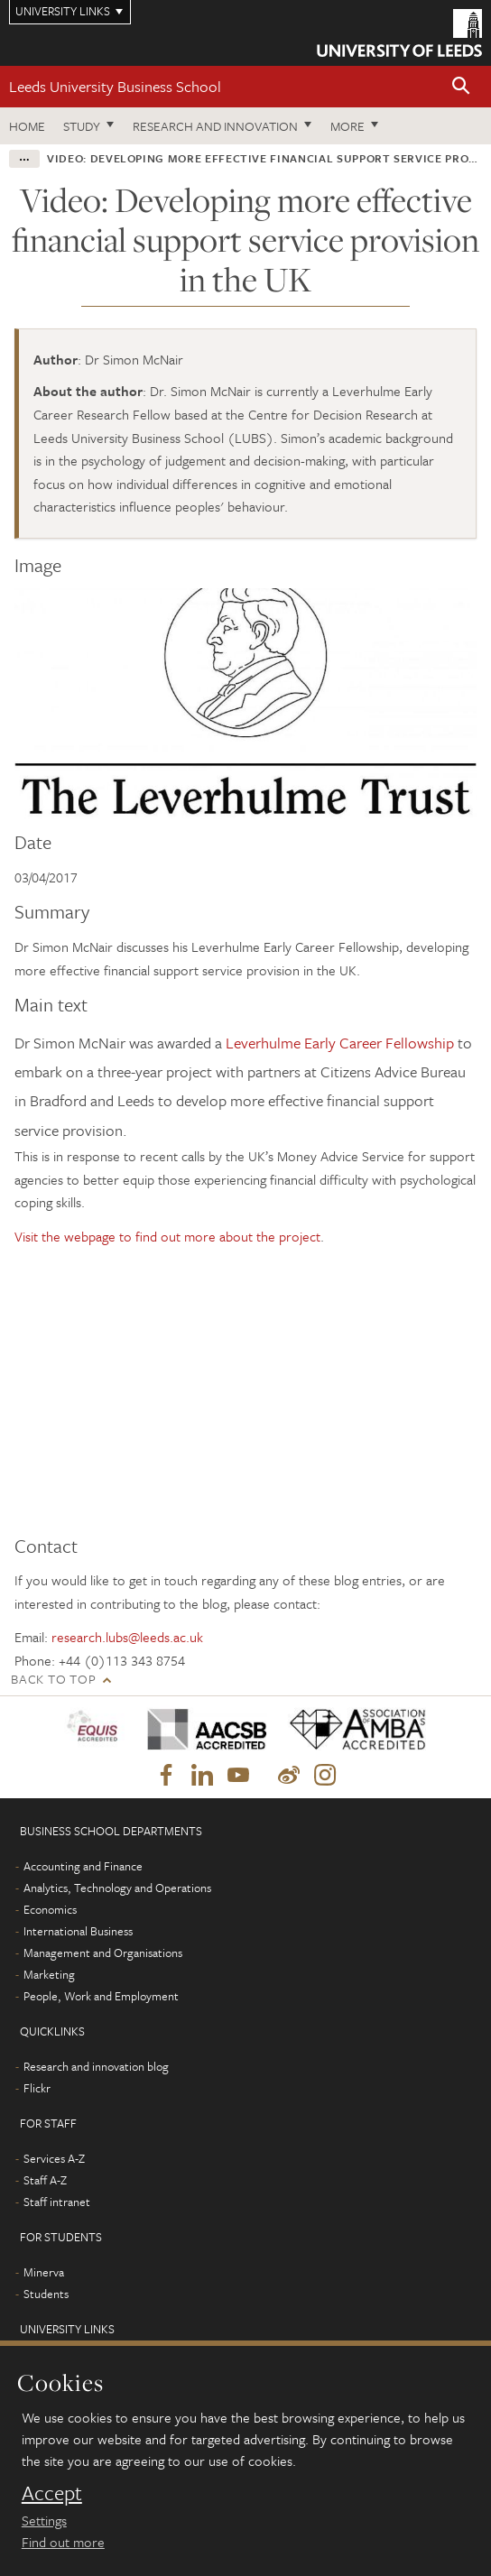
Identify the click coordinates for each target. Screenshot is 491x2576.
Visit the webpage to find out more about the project (167, 1236)
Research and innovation (215, 125)
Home (27, 125)
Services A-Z (54, 2158)
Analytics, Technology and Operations (117, 1888)
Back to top (53, 1678)
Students (46, 2294)
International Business (78, 1931)
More (347, 125)
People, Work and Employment (101, 1996)
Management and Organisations (102, 1953)
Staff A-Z (45, 2180)
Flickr (37, 2088)
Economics (50, 1909)
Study (81, 125)
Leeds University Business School (115, 86)
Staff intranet (56, 2202)
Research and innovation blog (96, 2066)
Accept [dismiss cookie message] (52, 2493)
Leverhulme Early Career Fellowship (340, 1042)
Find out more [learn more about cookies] (63, 2542)
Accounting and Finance (83, 1866)
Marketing (49, 1974)
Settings (44, 2520)
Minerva (43, 2272)
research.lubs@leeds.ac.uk (127, 1637)
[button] (461, 87)
